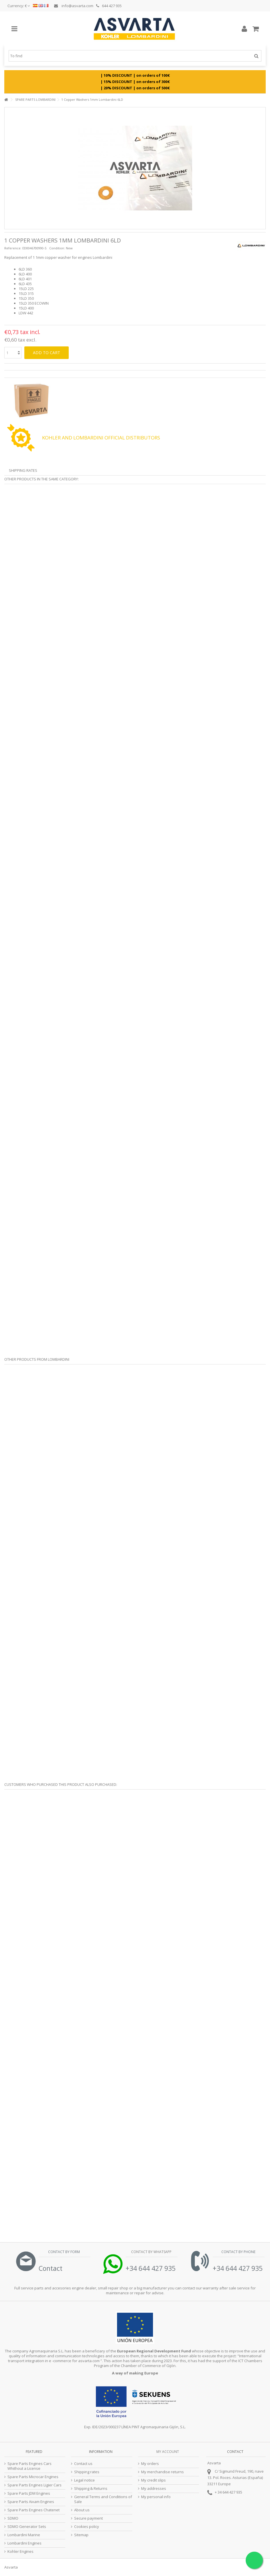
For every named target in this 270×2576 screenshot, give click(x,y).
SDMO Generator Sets (26, 2526)
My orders (150, 2463)
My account (167, 2451)
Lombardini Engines (24, 2543)
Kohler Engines (20, 2551)
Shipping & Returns (90, 2488)
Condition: (57, 248)
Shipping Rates (23, 470)
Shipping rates (86, 2472)
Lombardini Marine (23, 2534)
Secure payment (88, 2518)
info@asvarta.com (73, 5)
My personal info (156, 2496)
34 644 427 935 (230, 2492)
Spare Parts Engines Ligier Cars (34, 2485)
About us (82, 2510)
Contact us (83, 2463)
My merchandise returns (162, 2472)
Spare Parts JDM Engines (28, 2493)
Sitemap (81, 2534)
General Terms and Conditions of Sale (103, 2499)
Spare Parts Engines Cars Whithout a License (29, 2466)
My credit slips (153, 2480)
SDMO (12, 2518)
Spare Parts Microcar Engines (32, 2476)
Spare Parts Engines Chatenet (33, 2510)
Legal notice (84, 2480)
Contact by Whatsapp (151, 2251)
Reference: (12, 248)
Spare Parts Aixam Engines (30, 2501)
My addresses (153, 2488)
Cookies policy (86, 2526)
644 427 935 (109, 5)
